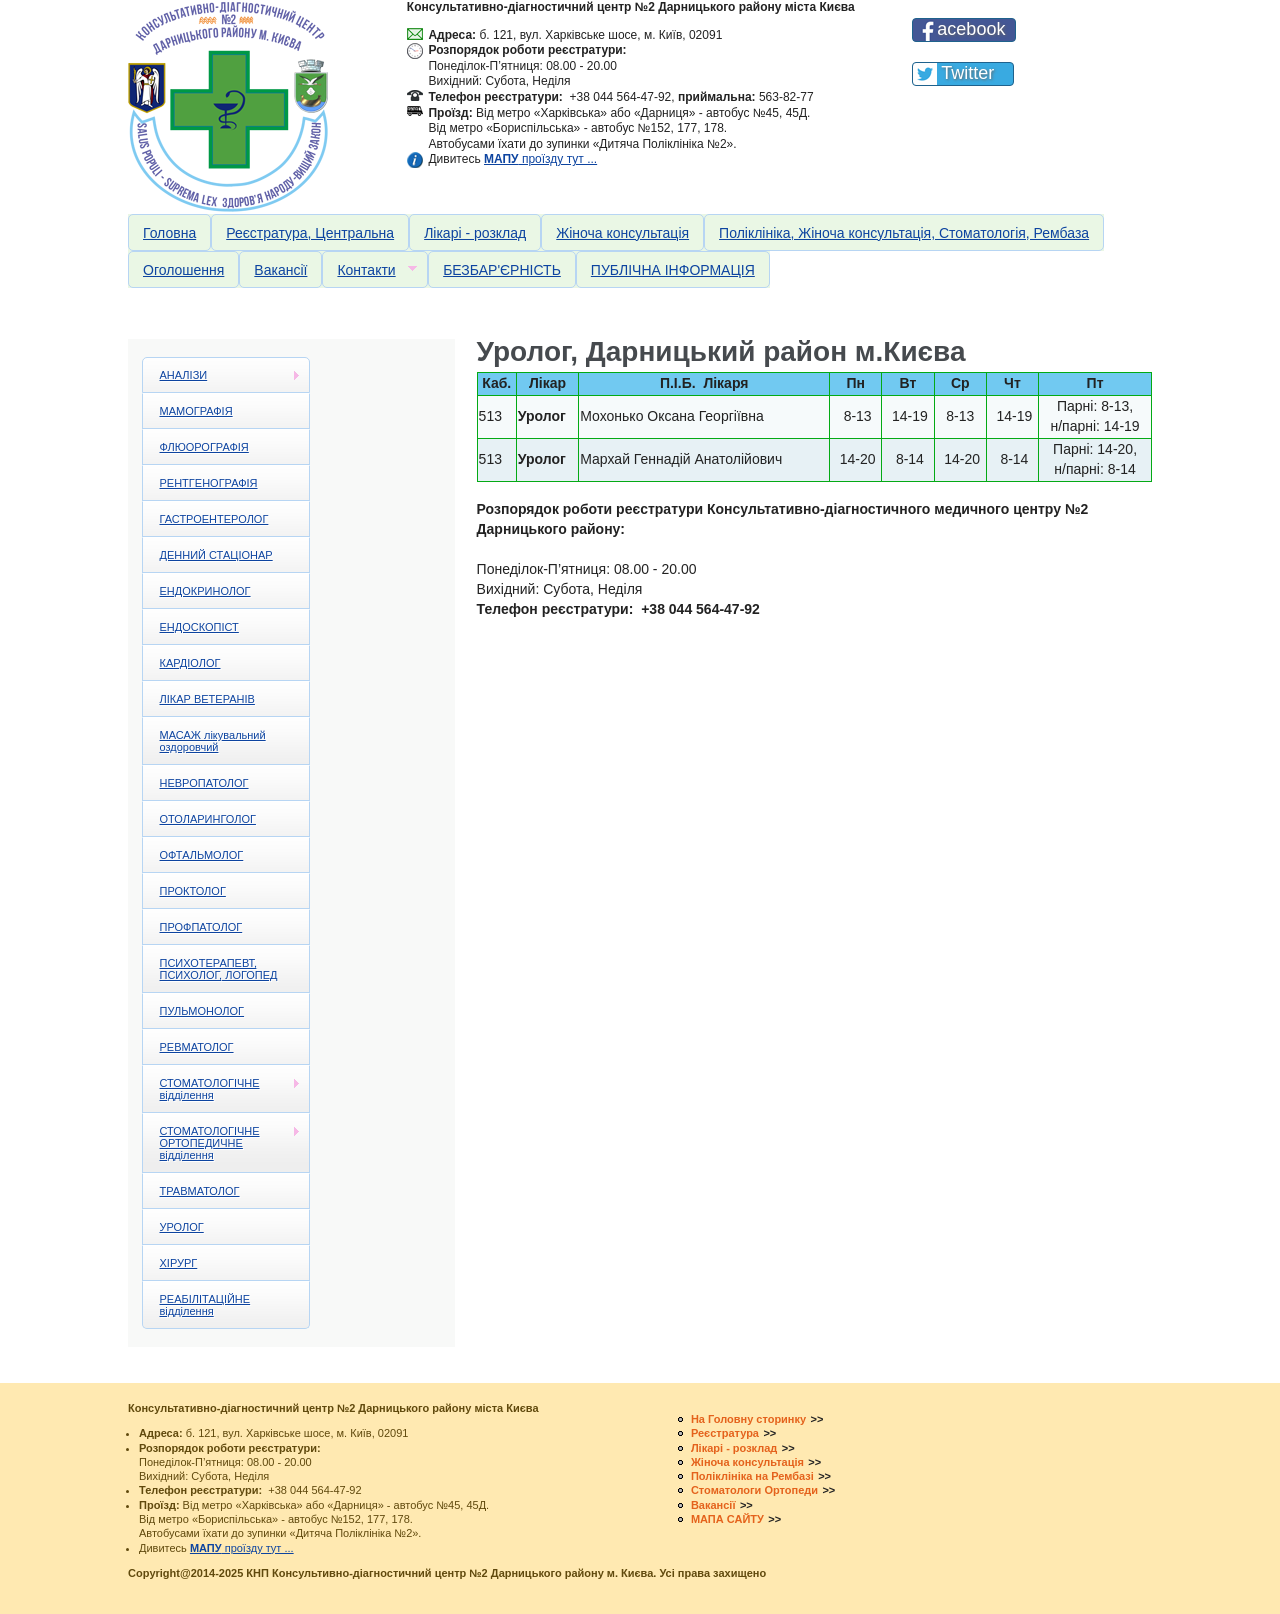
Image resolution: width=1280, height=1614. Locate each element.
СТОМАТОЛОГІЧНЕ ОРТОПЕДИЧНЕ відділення (222, 1143)
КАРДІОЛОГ (190, 663)
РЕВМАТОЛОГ (197, 1047)
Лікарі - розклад (475, 233)
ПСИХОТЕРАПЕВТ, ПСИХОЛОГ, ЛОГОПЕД (219, 969)
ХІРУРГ (179, 1263)
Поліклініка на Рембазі (752, 1476)
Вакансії (280, 270)
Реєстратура (725, 1433)
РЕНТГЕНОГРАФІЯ (209, 483)
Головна (169, 233)
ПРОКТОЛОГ (193, 891)
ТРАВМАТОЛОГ (200, 1191)
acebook (971, 29)
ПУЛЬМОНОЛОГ (202, 1011)
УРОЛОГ (182, 1227)
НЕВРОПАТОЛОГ (204, 783)
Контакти (369, 270)
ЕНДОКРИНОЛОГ (205, 591)
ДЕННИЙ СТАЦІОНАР (216, 555)
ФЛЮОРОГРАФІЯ (204, 447)
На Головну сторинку (748, 1419)
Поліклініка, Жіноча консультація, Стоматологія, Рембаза (904, 233)
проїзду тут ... (540, 159)
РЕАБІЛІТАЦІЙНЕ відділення (205, 1305)
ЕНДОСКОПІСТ (199, 627)
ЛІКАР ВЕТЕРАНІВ (207, 699)
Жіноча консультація (622, 233)
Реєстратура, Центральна (310, 233)
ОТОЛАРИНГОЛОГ (208, 819)
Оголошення (183, 270)
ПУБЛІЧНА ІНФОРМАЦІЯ (673, 270)
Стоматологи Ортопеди (754, 1490)
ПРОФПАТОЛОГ (201, 927)
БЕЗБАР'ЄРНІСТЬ (502, 270)
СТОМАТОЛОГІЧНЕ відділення (222, 1089)
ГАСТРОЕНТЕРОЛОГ (214, 519)
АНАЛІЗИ (222, 375)
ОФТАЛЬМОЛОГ (202, 855)
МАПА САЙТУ (727, 1519)
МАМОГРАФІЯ (196, 411)
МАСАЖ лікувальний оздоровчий (213, 741)
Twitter (967, 73)
